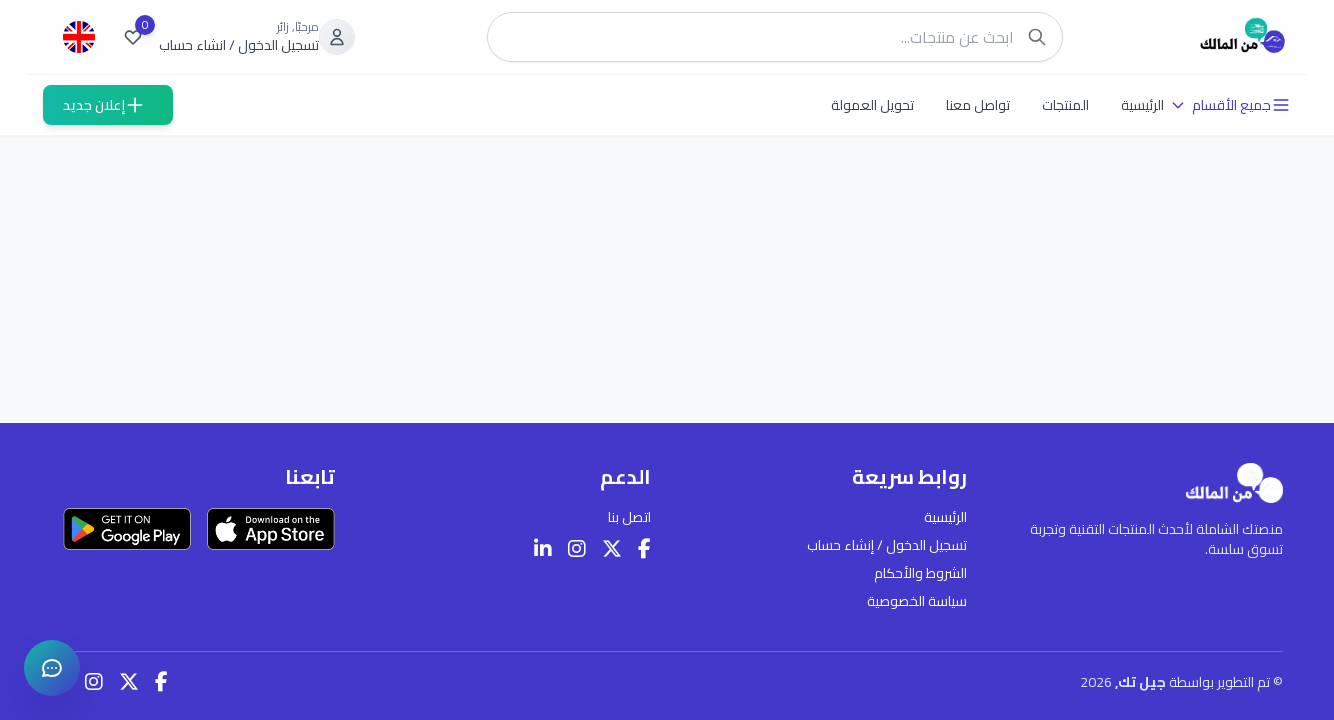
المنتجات (1065, 105)
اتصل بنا (629, 517)
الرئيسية (1142, 105)
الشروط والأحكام (920, 573)
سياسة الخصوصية (917, 601)
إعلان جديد (104, 105)
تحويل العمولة (872, 105)
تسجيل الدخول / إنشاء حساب (887, 545)
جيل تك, (1142, 682)
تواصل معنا (978, 105)
